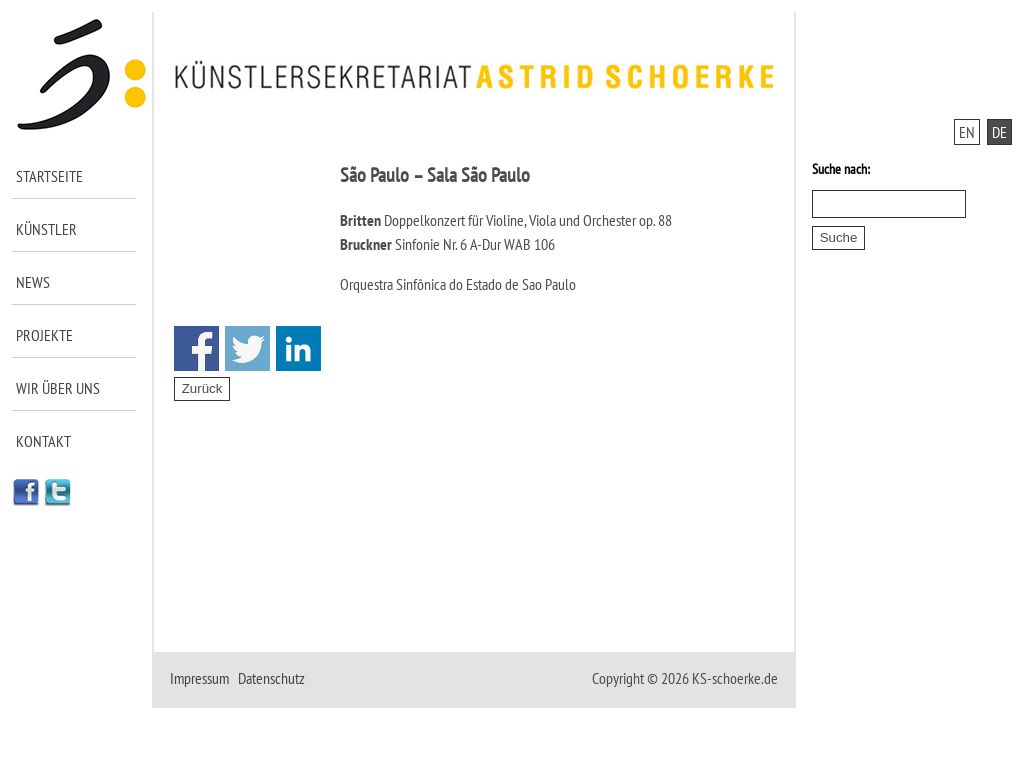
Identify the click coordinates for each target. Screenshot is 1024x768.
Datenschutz (271, 678)
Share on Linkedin (298, 348)
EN (967, 132)
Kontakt (43, 441)
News (33, 282)
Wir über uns (58, 388)
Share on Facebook (196, 348)
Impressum (199, 678)
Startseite (49, 176)
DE (999, 132)
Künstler (46, 229)
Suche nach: (841, 169)
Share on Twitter (247, 348)
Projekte (44, 335)
